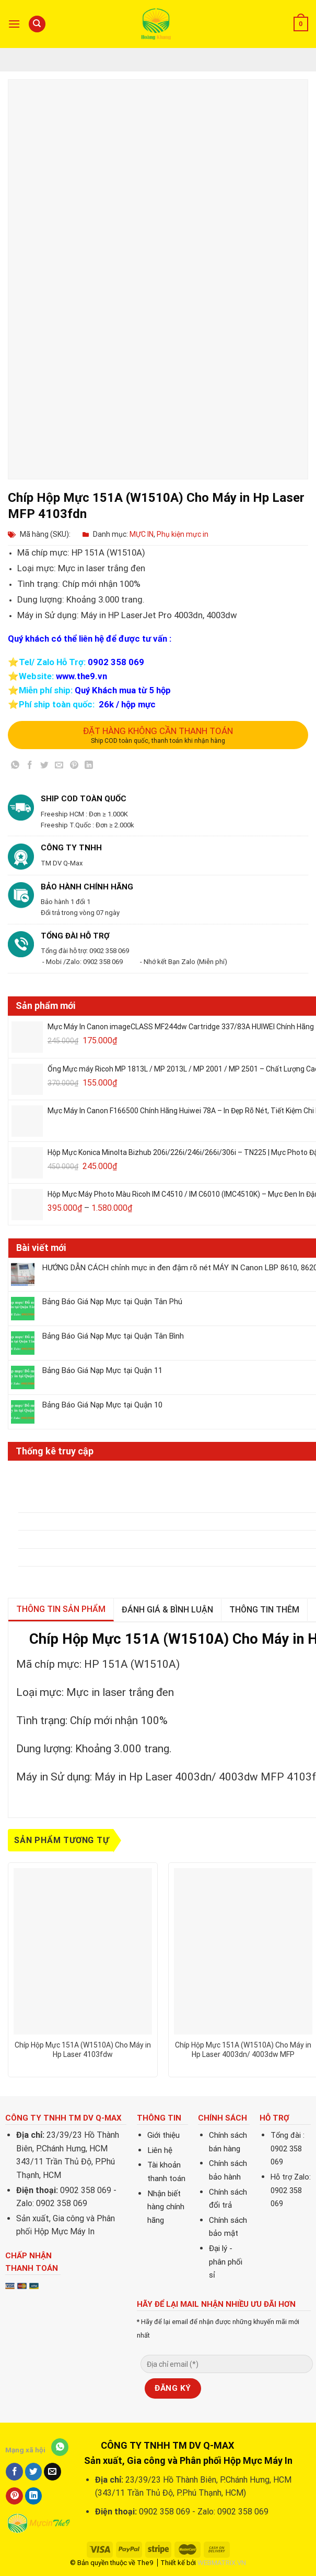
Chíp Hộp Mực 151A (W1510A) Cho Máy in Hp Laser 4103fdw (83, 2050)
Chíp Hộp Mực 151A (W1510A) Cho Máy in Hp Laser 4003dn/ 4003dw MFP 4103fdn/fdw (243, 2050)
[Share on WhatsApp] (15, 766)
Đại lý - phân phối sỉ (225, 2262)
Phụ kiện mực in (182, 534)
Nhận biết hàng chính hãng (165, 2207)
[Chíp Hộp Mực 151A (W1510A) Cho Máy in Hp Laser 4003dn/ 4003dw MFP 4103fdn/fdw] (243, 1951)
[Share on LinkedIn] (88, 766)
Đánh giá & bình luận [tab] (167, 1610)
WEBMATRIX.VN (221, 2563)
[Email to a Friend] (59, 766)
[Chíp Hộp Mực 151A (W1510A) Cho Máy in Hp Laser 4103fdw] (83, 1951)
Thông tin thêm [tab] (264, 1610)
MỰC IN (142, 534)
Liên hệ (159, 2150)
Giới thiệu (163, 2135)
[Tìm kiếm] (37, 24)
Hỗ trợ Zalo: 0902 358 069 (291, 2190)
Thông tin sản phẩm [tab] (61, 1609)
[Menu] (14, 24)
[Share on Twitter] (44, 766)
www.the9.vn (81, 676)
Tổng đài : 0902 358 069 (288, 2148)
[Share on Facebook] (30, 766)
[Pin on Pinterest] (73, 766)
